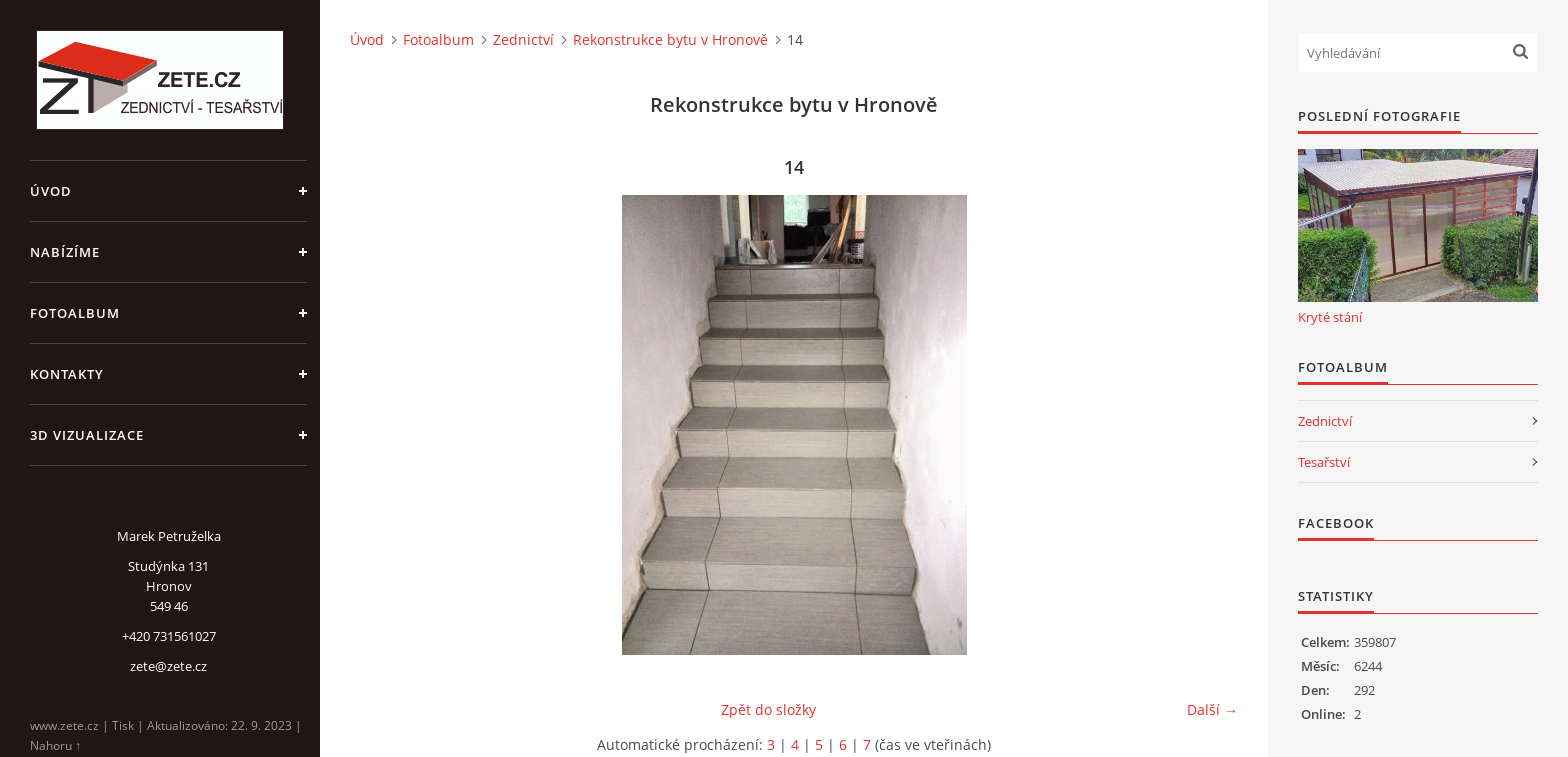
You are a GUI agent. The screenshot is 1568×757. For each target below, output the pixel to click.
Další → (1212, 709)
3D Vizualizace (87, 435)
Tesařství (1324, 462)
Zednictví (523, 39)
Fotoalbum (75, 313)
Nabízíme (65, 252)
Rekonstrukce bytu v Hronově (670, 39)
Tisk (123, 725)
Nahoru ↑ (55, 745)
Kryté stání (1330, 317)
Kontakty (67, 374)
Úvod (51, 191)
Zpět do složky (768, 709)
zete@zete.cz (168, 666)
